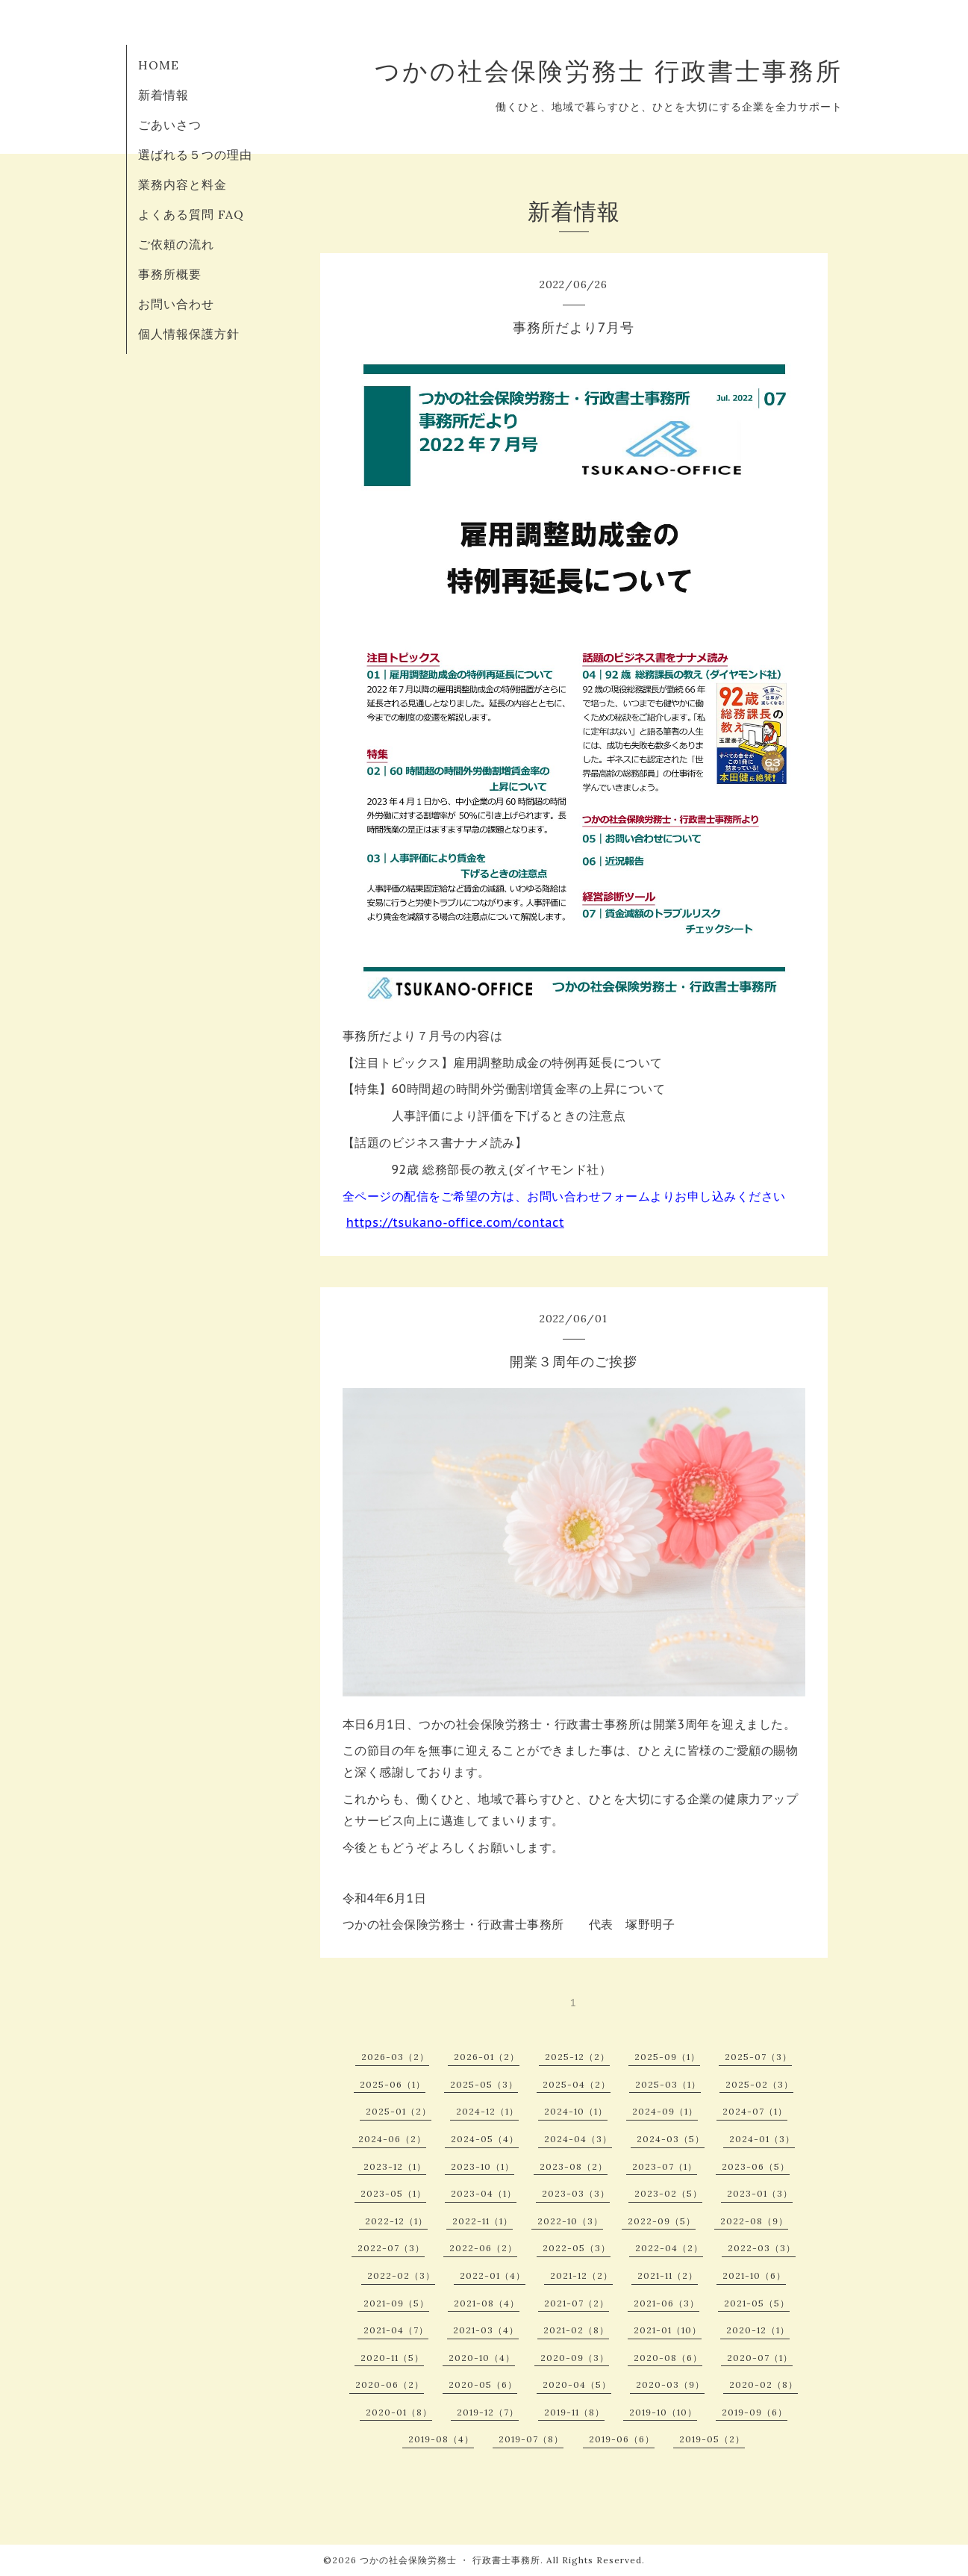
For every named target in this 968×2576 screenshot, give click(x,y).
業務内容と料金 (182, 184)
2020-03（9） (670, 2384)
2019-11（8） (574, 2412)
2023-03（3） (576, 2193)
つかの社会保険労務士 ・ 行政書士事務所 (450, 2560)
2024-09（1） (665, 2111)
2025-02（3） (759, 2084)
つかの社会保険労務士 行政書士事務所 (609, 71)
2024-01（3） (762, 2138)
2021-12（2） (581, 2275)
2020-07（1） (760, 2357)
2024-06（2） (392, 2138)
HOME (158, 64)
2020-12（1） (758, 2330)
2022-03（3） (762, 2247)
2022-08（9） (754, 2221)
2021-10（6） (754, 2275)
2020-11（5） (392, 2357)
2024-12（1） (487, 2111)
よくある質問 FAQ (191, 214)
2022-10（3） (570, 2221)
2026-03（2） (395, 2056)
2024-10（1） (576, 2111)
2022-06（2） (483, 2247)
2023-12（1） (394, 2166)
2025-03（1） (668, 2084)
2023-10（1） (482, 2166)
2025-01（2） (398, 2111)
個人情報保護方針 (189, 333)
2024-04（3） (578, 2138)
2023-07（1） (664, 2166)
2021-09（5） (396, 2303)
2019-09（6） (754, 2412)
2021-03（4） (486, 2330)
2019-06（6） (622, 2439)
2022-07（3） (391, 2247)
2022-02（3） (401, 2275)
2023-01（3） (760, 2193)
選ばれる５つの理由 (195, 154)
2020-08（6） (668, 2357)
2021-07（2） (576, 2303)
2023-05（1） (393, 2193)
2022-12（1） (396, 2221)
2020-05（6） (483, 2384)
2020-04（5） (577, 2384)
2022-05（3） (577, 2247)
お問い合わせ (176, 303)
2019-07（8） (531, 2439)
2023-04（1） (483, 2193)
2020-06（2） (389, 2384)
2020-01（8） (399, 2412)
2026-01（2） (486, 2056)
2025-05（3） (484, 2084)
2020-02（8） (763, 2384)
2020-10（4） (482, 2357)
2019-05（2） (712, 2439)
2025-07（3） (758, 2056)
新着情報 (163, 94)
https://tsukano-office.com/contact (455, 1222)
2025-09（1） (667, 2056)
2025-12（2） (577, 2056)
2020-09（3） (574, 2357)
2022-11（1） (482, 2221)
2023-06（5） (756, 2166)
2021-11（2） (667, 2275)
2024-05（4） (485, 2138)
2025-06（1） (392, 2084)
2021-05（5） (757, 2303)
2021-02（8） (576, 2330)
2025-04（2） (577, 2084)
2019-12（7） (488, 2412)
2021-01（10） (668, 2330)
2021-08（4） (486, 2303)
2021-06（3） (666, 2303)
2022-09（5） (662, 2221)
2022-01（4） (492, 2275)
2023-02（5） (668, 2193)
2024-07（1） (754, 2111)
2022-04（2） (669, 2247)
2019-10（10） (663, 2412)
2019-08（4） (441, 2439)
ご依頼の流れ (176, 244)
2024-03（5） (671, 2138)
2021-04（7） (395, 2330)
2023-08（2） (574, 2166)
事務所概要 (170, 274)
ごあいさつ (170, 124)
